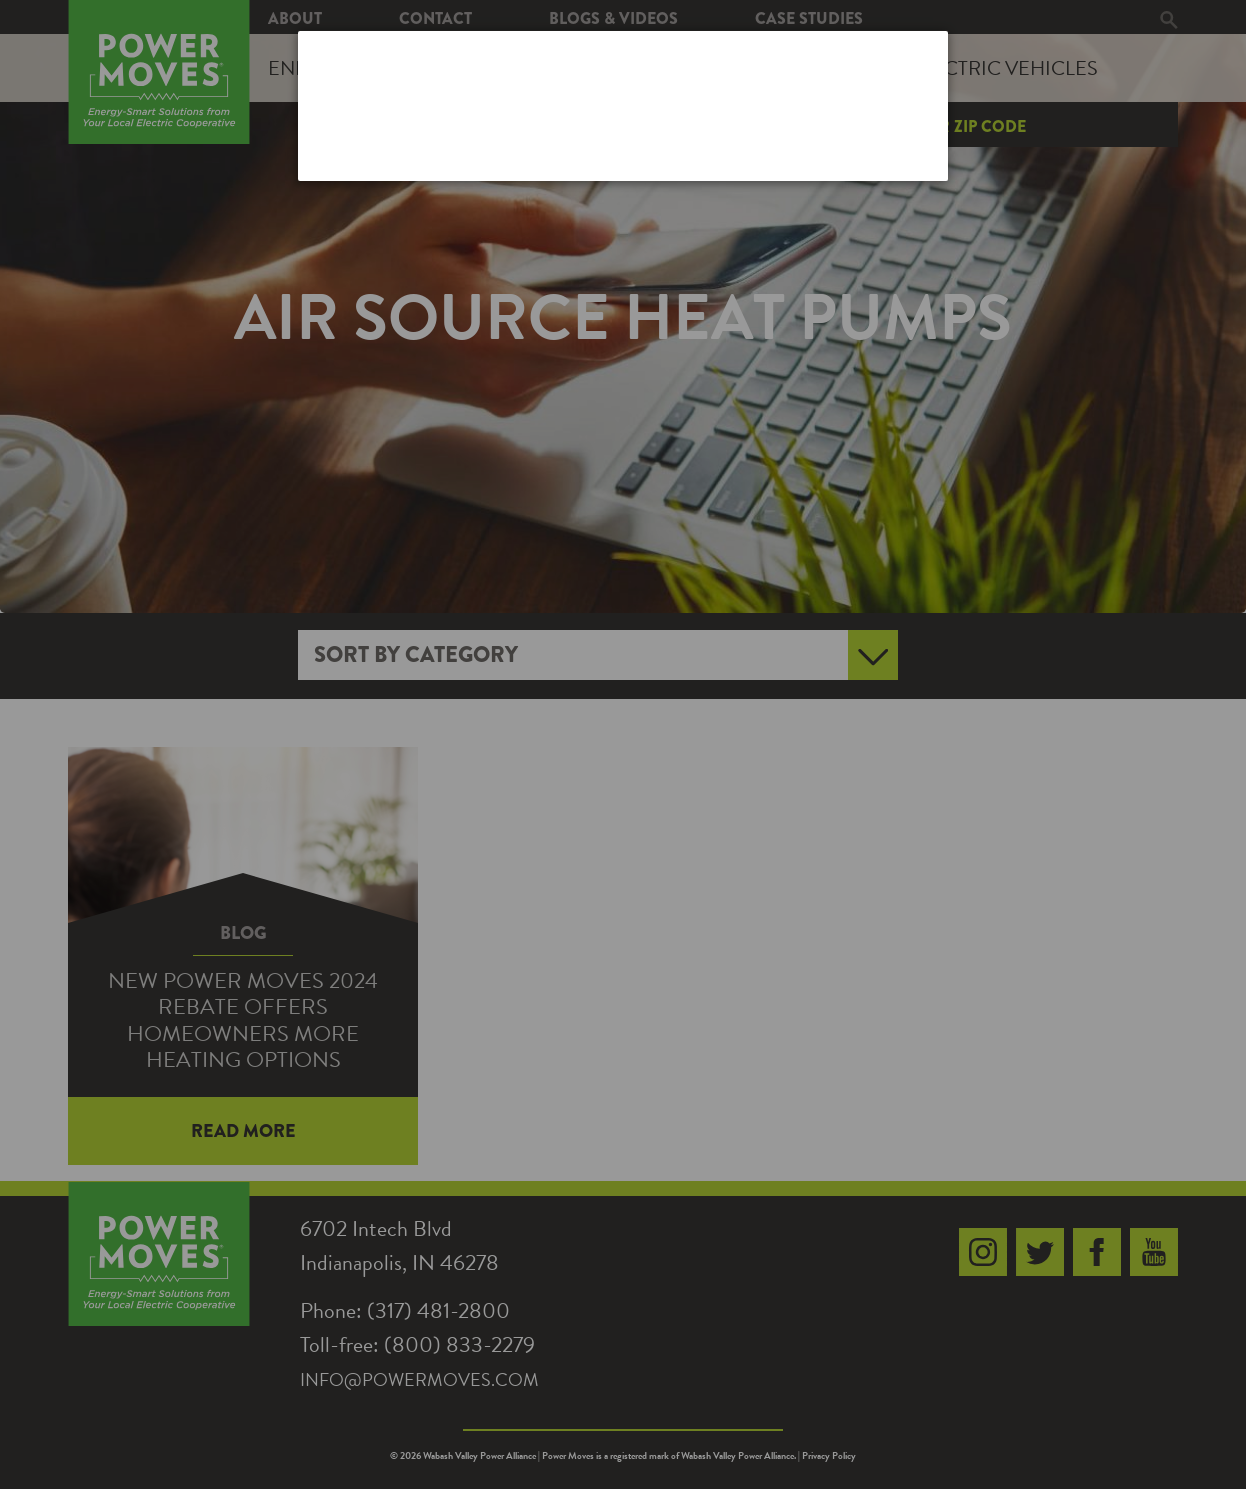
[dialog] (623, 105)
